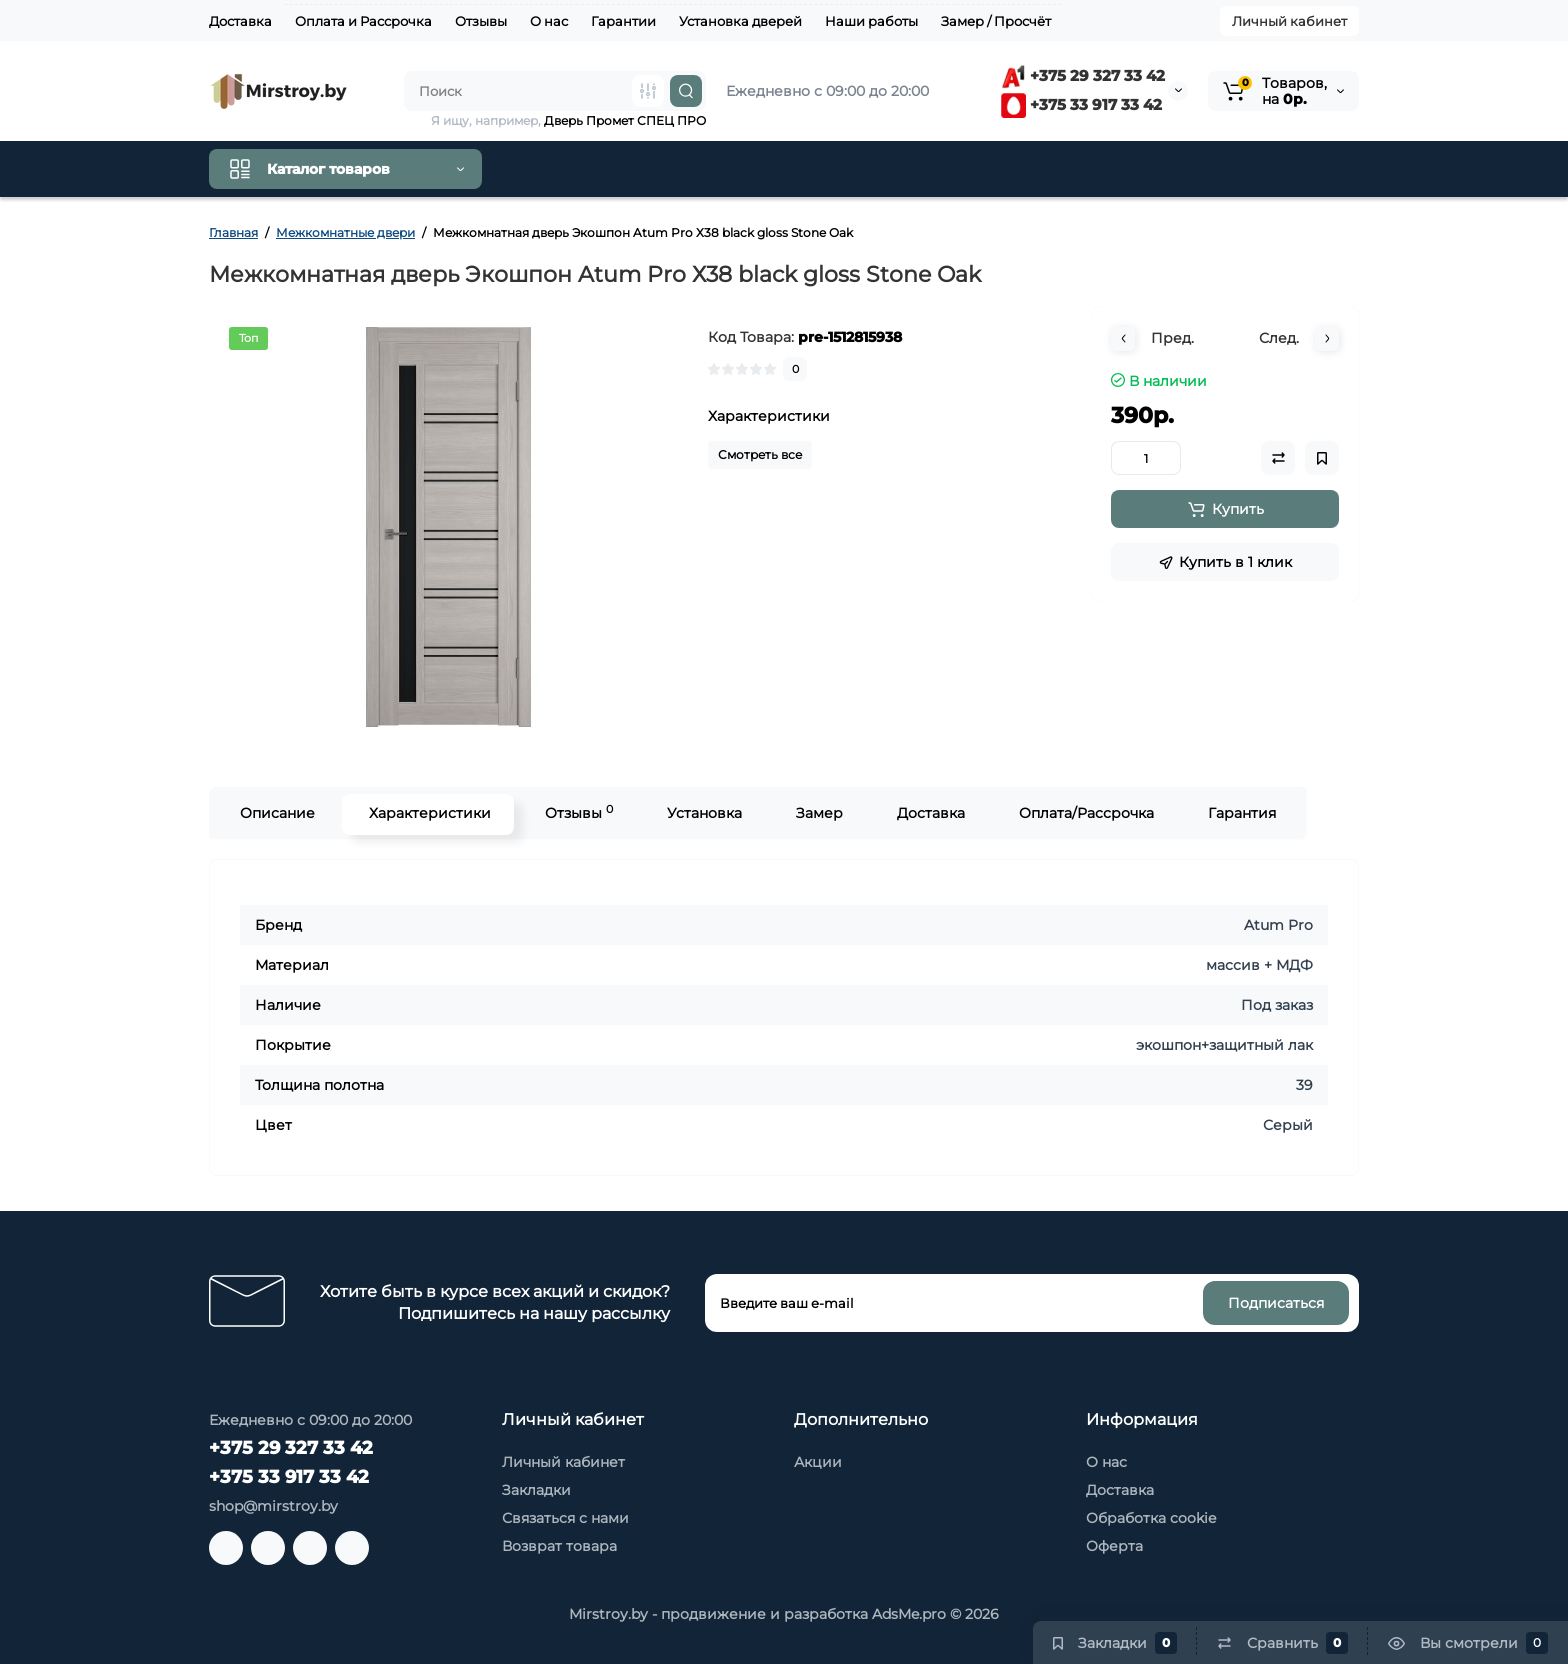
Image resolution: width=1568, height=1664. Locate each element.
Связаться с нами (565, 1518)
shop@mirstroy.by (273, 1506)
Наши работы (871, 21)
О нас (549, 21)
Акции (818, 1462)
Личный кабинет (1289, 21)
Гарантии (623, 21)
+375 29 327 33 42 (1083, 75)
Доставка (240, 21)
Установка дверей (740, 21)
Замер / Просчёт (996, 21)
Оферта (1114, 1546)
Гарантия (1240, 813)
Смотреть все (760, 454)
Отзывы (481, 21)
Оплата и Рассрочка (363, 21)
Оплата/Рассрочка (1084, 813)
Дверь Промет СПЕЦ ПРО (625, 120)
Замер (817, 813)
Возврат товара (559, 1546)
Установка (702, 813)
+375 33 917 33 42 (1081, 104)
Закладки (536, 1490)
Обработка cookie (1151, 1518)
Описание (275, 813)
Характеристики (428, 813)
